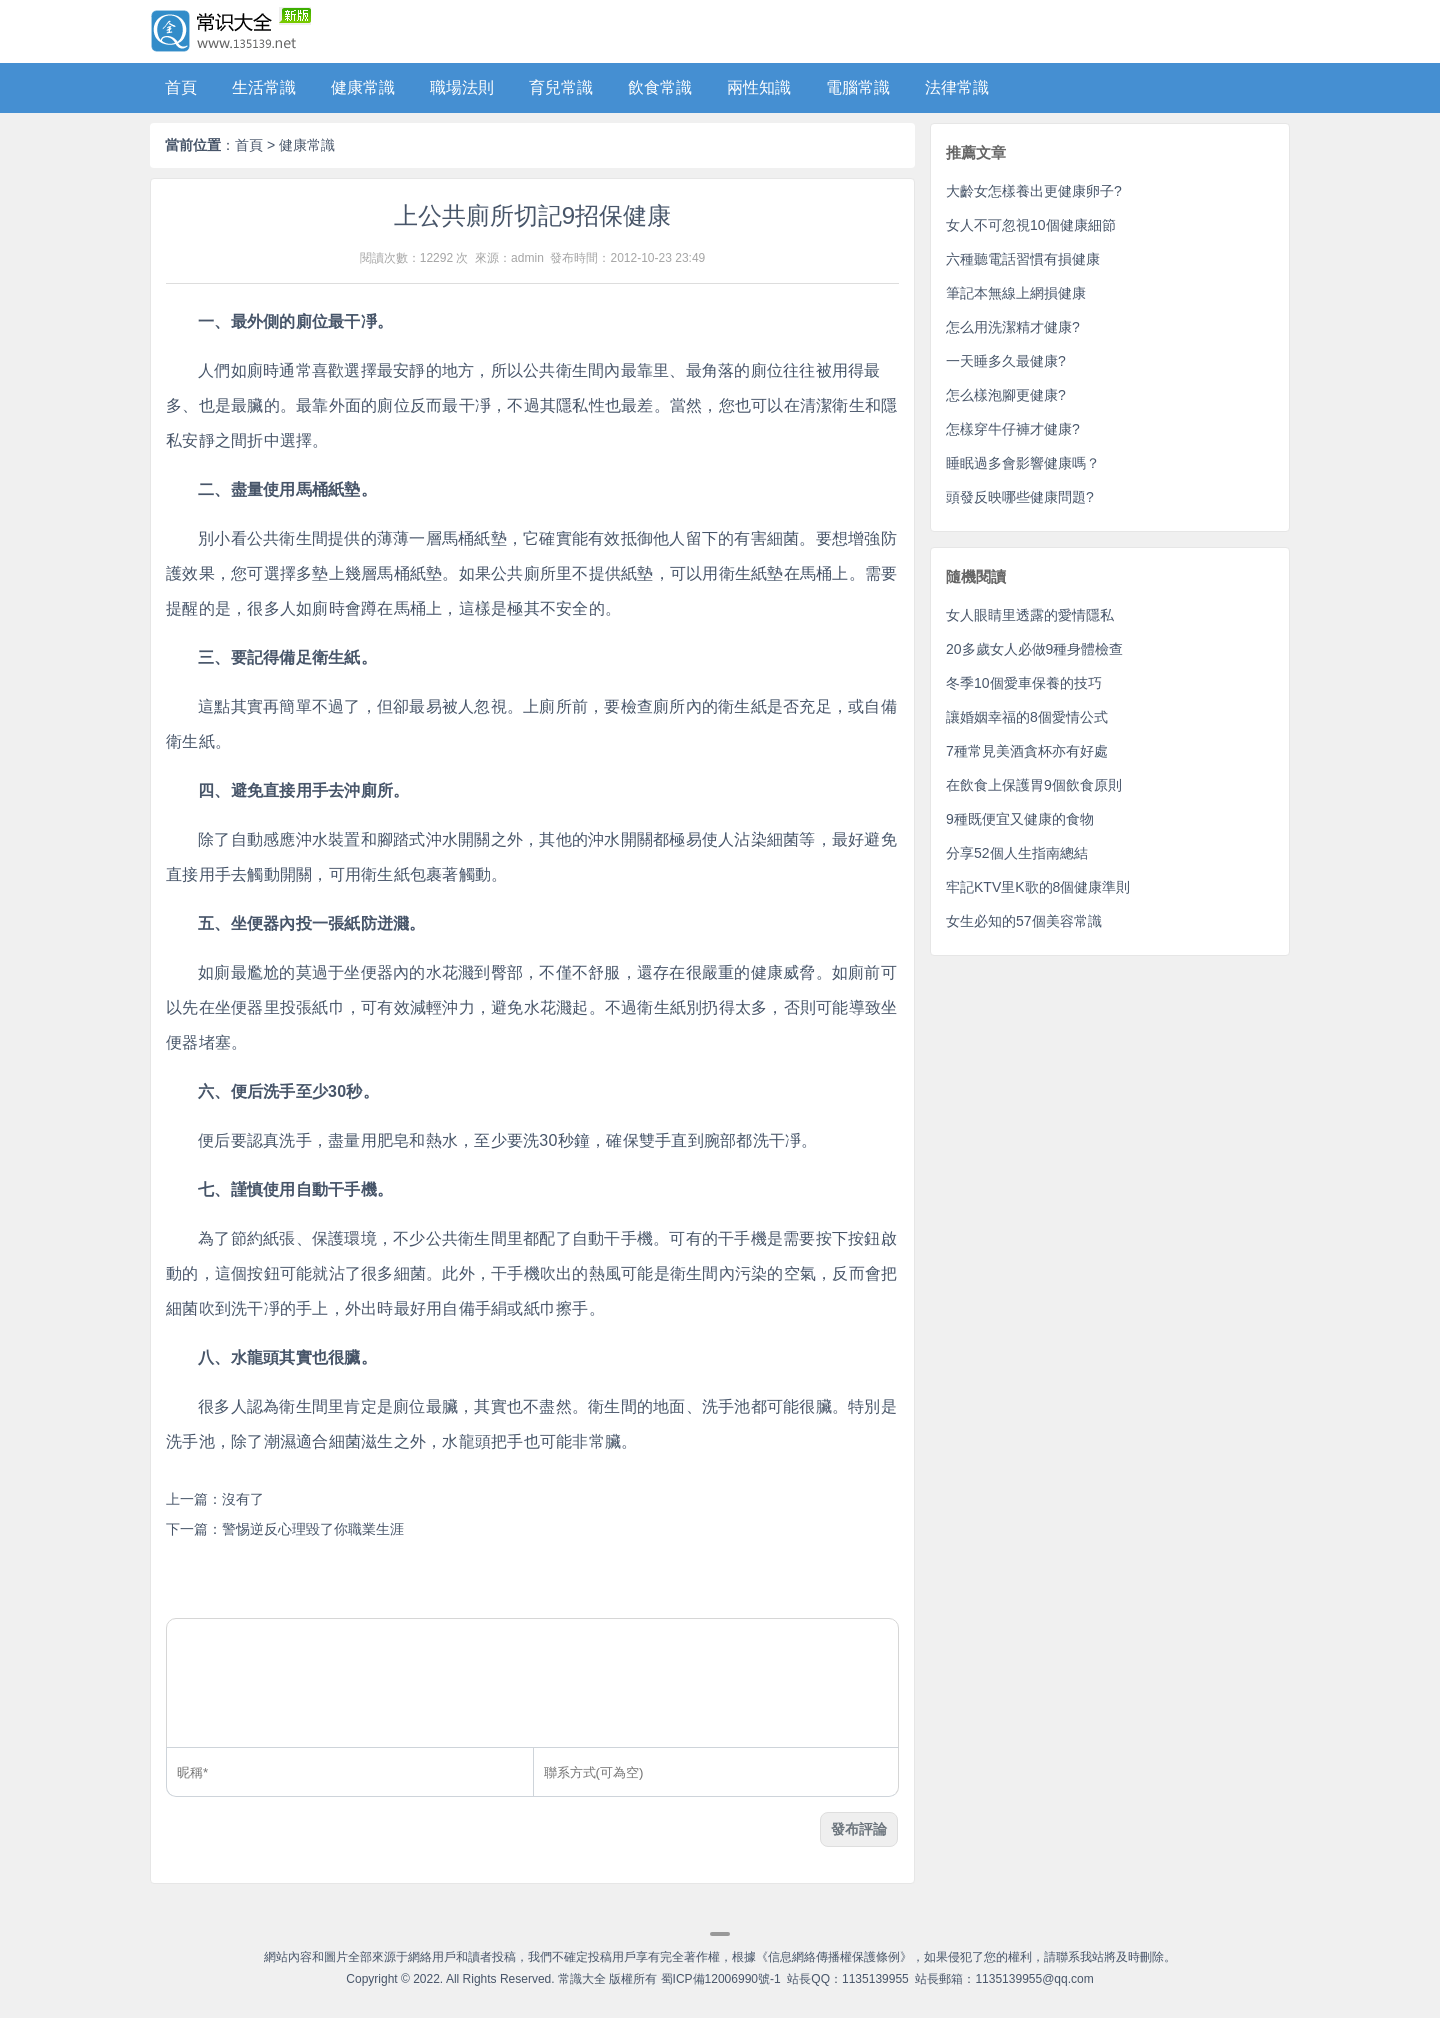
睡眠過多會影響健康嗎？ (1023, 463)
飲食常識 (660, 87)
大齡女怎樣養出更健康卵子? (1034, 191)
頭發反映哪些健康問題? (1020, 497)
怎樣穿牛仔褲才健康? (1013, 429)
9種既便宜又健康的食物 (1020, 819)
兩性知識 (759, 87)
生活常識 (264, 87)
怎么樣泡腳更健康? (1006, 395)
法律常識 (957, 87)
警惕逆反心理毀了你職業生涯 (313, 1529)
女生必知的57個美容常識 (1024, 921)
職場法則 (462, 87)
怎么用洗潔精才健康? (1013, 327)
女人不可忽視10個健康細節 (1031, 225)
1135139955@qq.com (1034, 1979)
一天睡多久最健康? (1006, 361)
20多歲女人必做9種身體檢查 (1034, 649)
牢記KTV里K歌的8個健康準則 (1038, 887)
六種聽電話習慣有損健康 (1023, 259)
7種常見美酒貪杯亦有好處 (1027, 751)
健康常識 (363, 87)
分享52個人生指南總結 (1017, 853)
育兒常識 (561, 87)
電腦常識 (858, 87)
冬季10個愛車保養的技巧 (1024, 683)
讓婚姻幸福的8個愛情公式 (1027, 717)
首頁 (181, 87)
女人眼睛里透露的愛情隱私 (1030, 615)
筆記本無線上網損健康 (1016, 293)
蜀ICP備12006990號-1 (721, 1979)
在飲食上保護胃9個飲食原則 (1034, 785)
